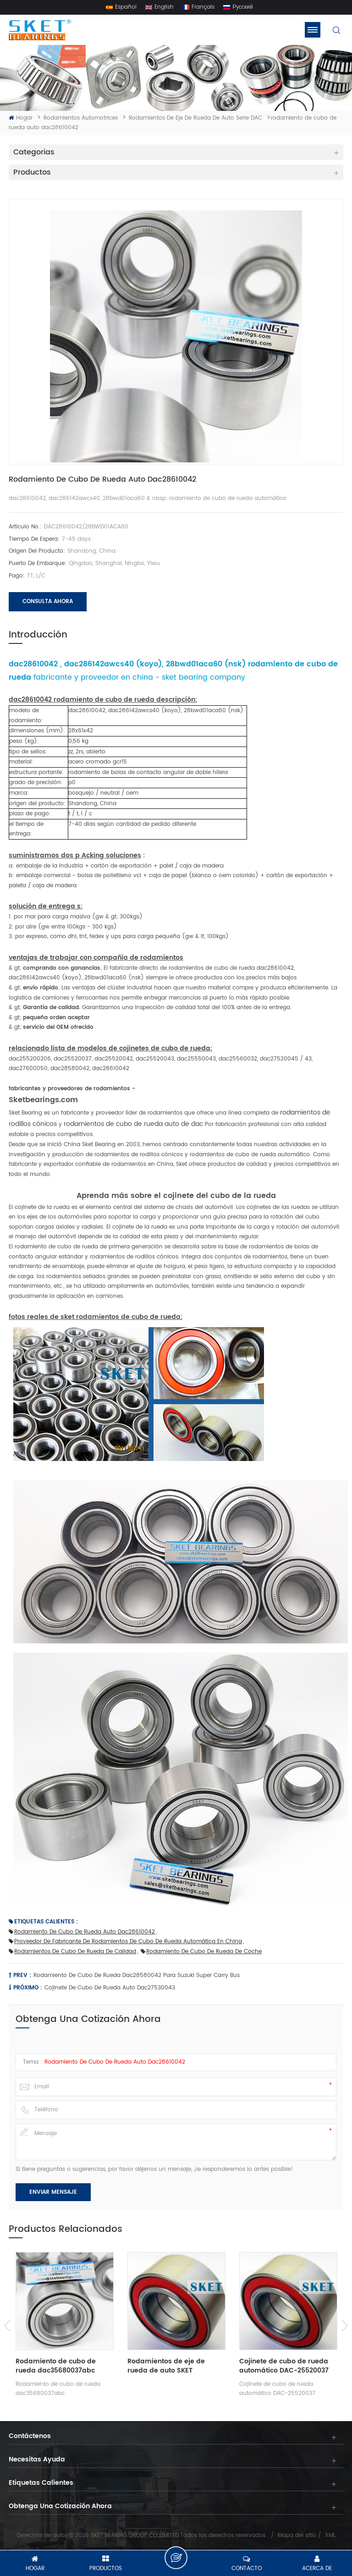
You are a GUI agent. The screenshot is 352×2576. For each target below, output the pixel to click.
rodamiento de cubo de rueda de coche (201, 1952)
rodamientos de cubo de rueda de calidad (72, 1952)
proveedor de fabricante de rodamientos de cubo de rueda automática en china (125, 1942)
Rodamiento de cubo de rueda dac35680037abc (56, 2366)
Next (344, 2326)
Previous (7, 2326)
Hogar (21, 118)
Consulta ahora (47, 602)
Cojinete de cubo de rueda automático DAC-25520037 (284, 2366)
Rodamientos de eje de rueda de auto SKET (166, 2366)
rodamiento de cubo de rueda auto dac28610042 (82, 1932)
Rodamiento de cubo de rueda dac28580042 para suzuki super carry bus (136, 1976)
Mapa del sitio (297, 2536)
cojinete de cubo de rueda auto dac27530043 (109, 1988)
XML (330, 2536)
